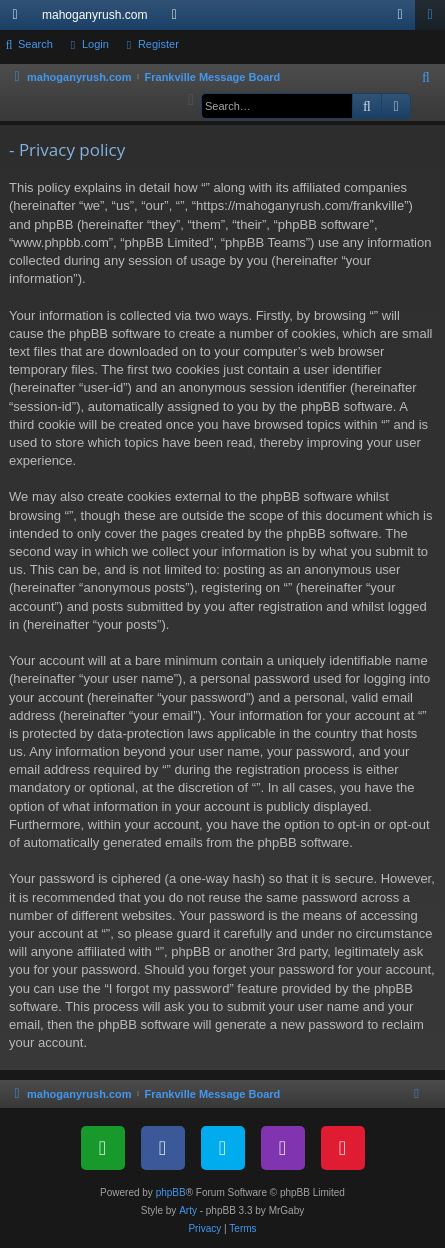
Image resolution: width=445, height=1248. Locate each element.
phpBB (171, 1192)
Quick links (19, 19)
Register (158, 44)
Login (95, 44)
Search (35, 44)
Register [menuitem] (434, 19)
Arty (188, 1210)
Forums (178, 19)
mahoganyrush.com (94, 15)
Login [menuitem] (404, 19)
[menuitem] (427, 78)
